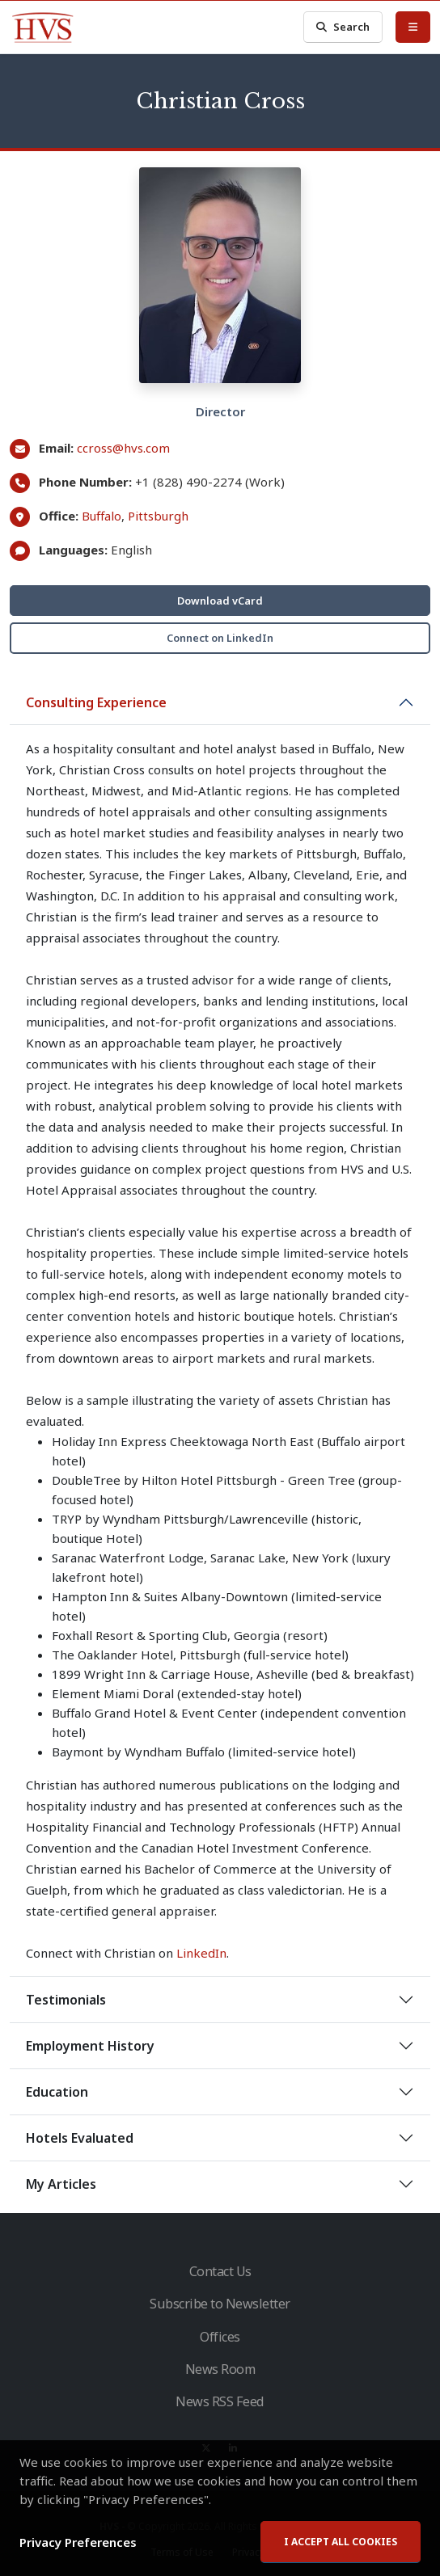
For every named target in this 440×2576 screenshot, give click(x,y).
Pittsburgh (158, 516)
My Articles (61, 2184)
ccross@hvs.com (123, 448)
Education (57, 2092)
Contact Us (220, 2271)
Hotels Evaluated (79, 2138)
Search (343, 27)
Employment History (90, 2046)
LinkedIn (201, 1953)
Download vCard (220, 600)
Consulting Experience (96, 702)
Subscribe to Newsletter (220, 2303)
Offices (220, 2337)
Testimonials (66, 2000)
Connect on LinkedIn (220, 637)
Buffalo (101, 516)
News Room (220, 2369)
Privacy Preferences (78, 2546)
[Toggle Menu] (413, 26)
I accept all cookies (340, 2546)
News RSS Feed (220, 2401)
